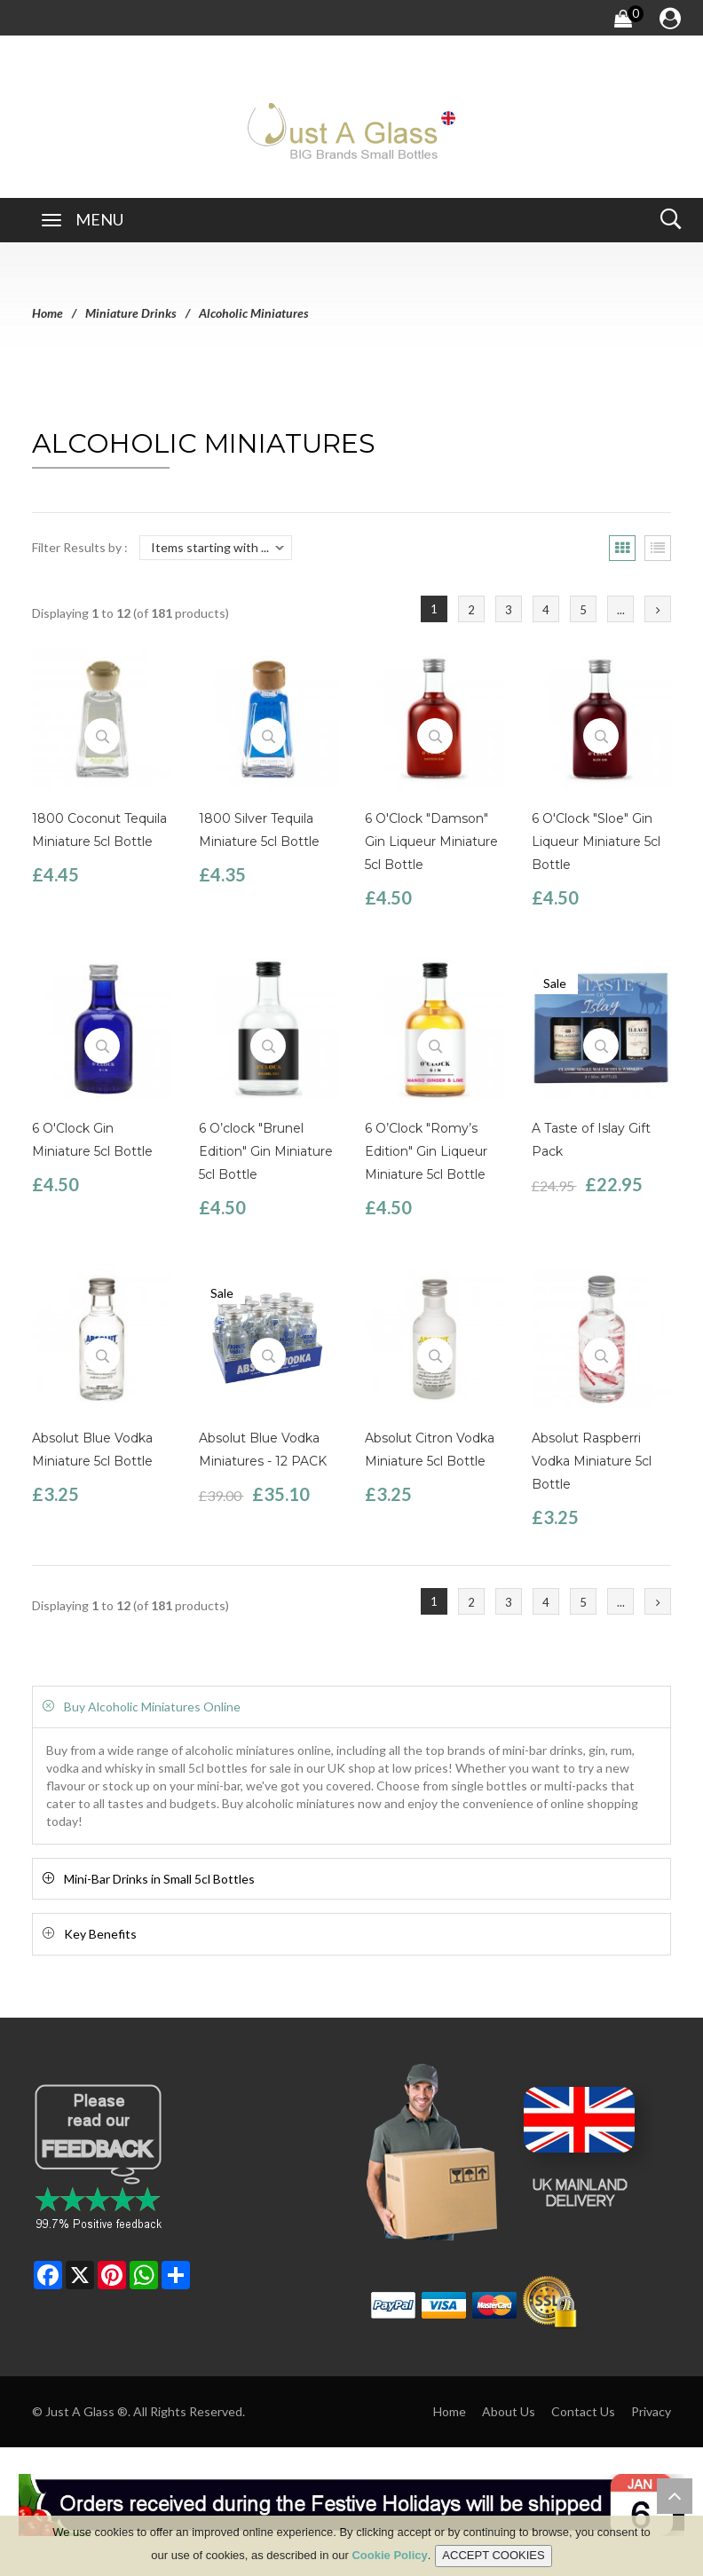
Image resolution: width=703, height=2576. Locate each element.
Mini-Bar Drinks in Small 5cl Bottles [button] (159, 1878)
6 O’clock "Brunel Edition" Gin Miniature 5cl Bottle (266, 1151)
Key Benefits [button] (100, 1933)
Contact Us (583, 2411)
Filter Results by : (80, 547)
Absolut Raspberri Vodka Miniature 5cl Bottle (592, 1461)
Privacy (651, 2411)
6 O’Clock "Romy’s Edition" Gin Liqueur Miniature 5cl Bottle (426, 1151)
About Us (508, 2411)
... (621, 610)
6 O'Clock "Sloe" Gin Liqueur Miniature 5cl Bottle (596, 841)
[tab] (351, 1707)
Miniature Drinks (131, 312)
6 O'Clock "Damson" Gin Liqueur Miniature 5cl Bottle (431, 841)
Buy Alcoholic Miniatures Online (152, 1706)
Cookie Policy (389, 2558)
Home (47, 312)
